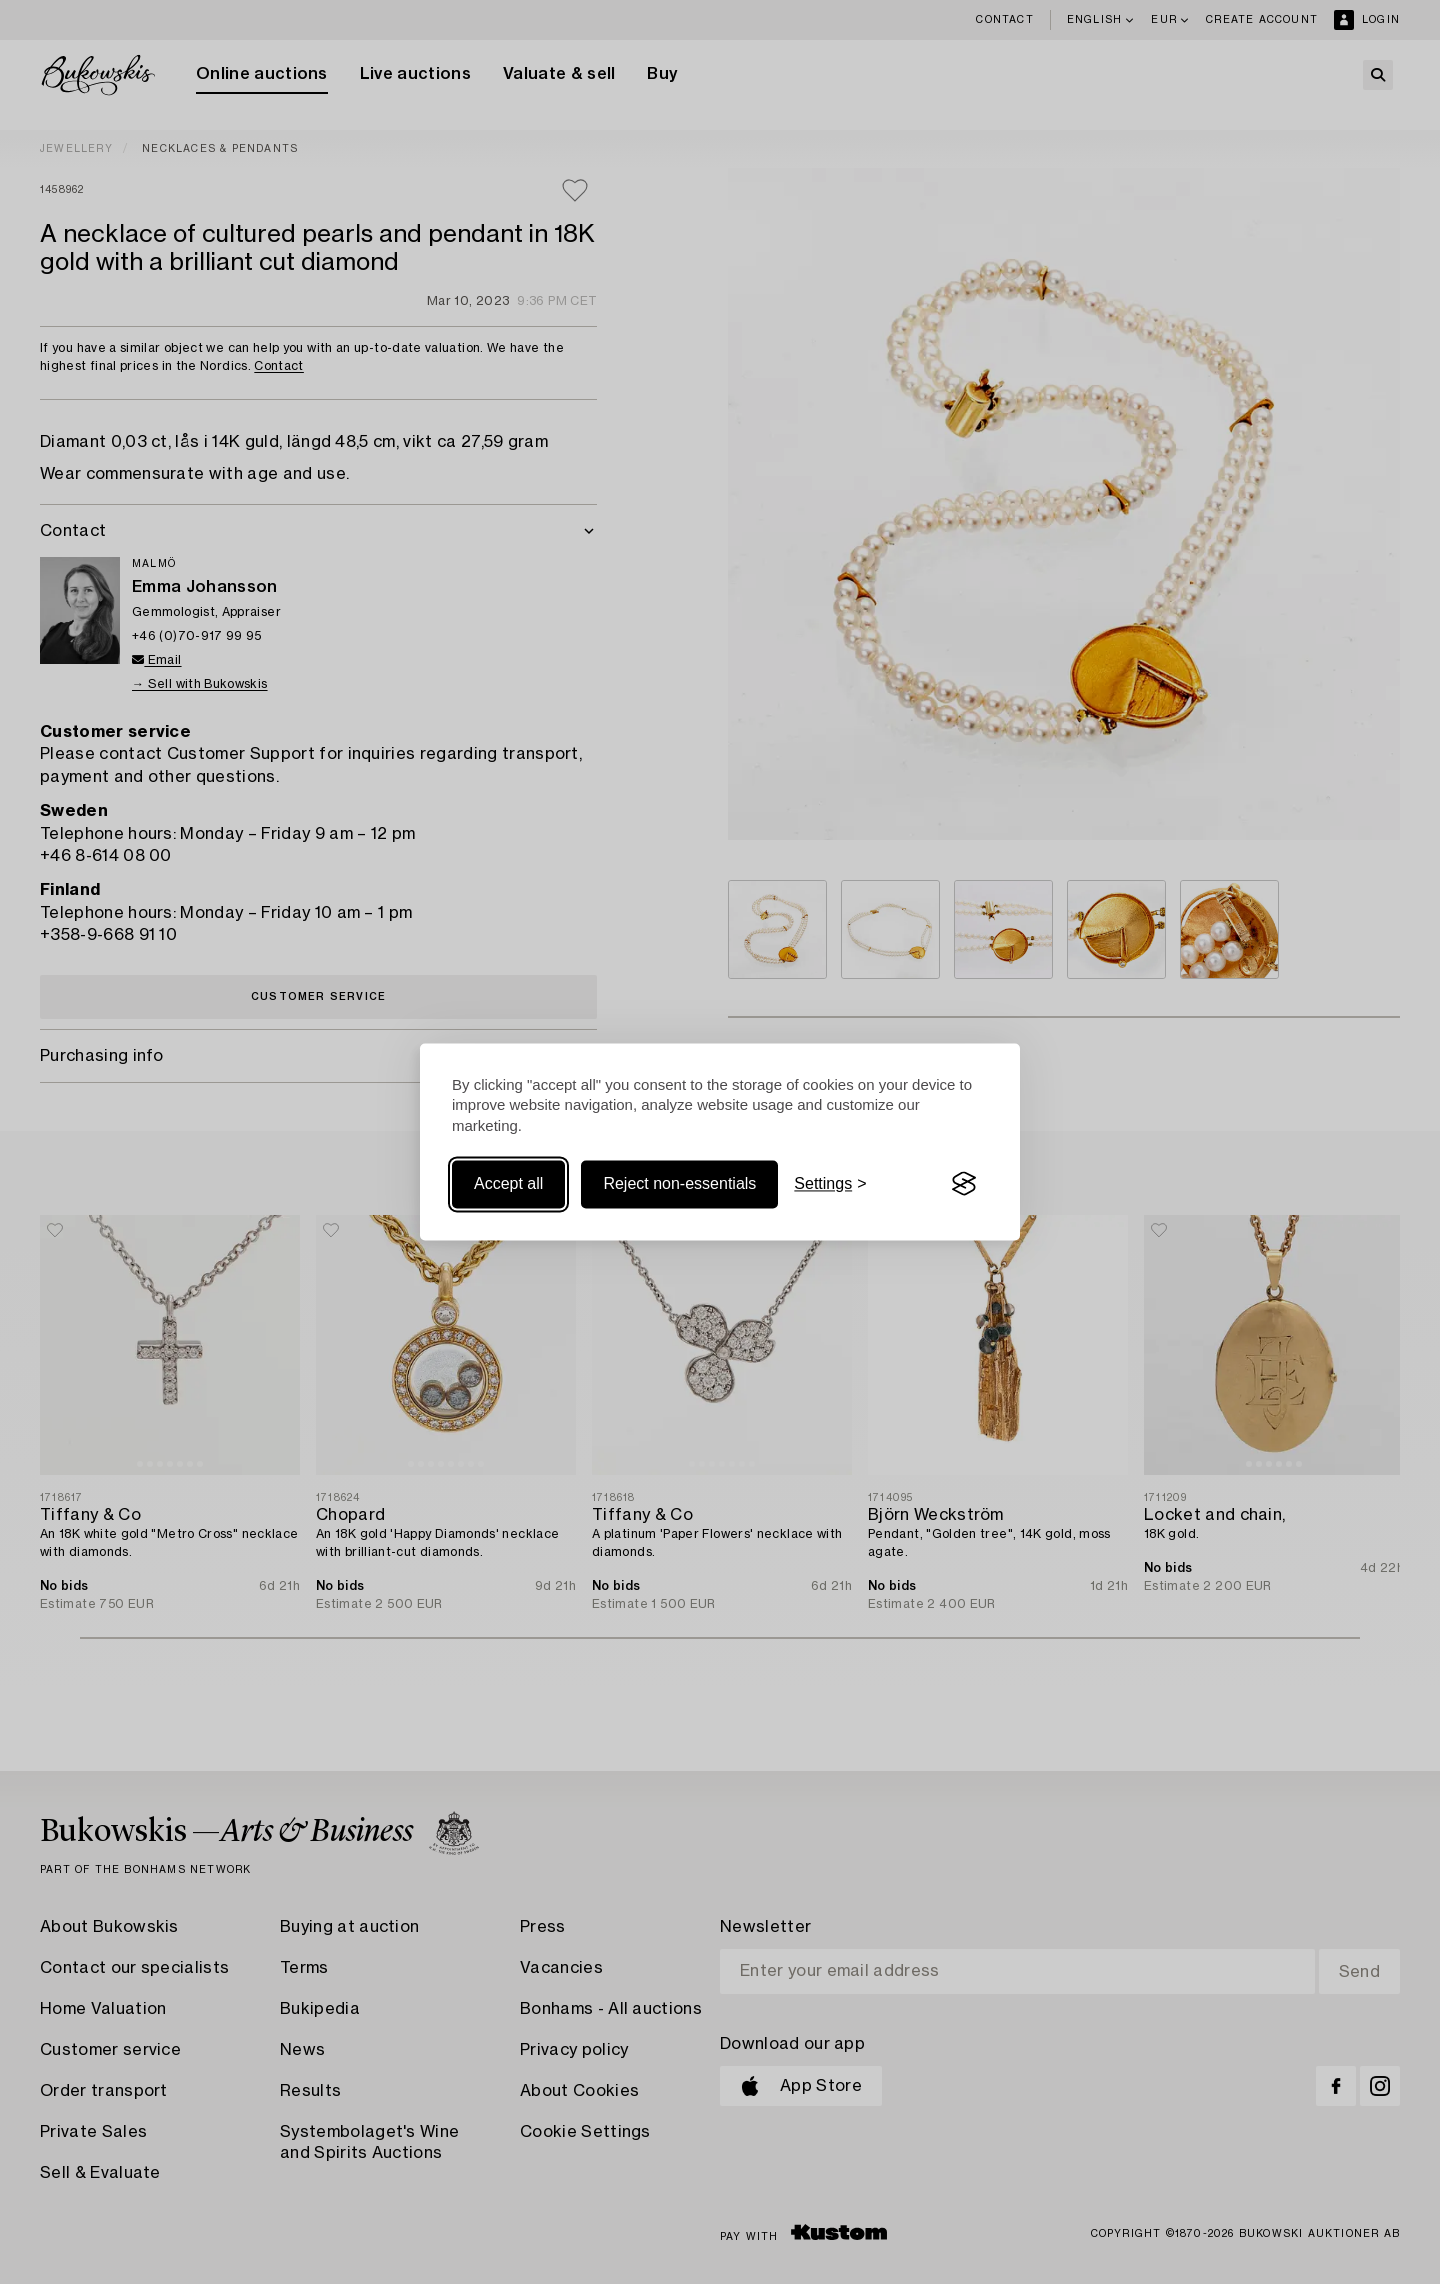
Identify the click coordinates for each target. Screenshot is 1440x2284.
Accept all (508, 1183)
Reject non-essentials (679, 1183)
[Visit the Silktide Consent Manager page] (964, 1184)
